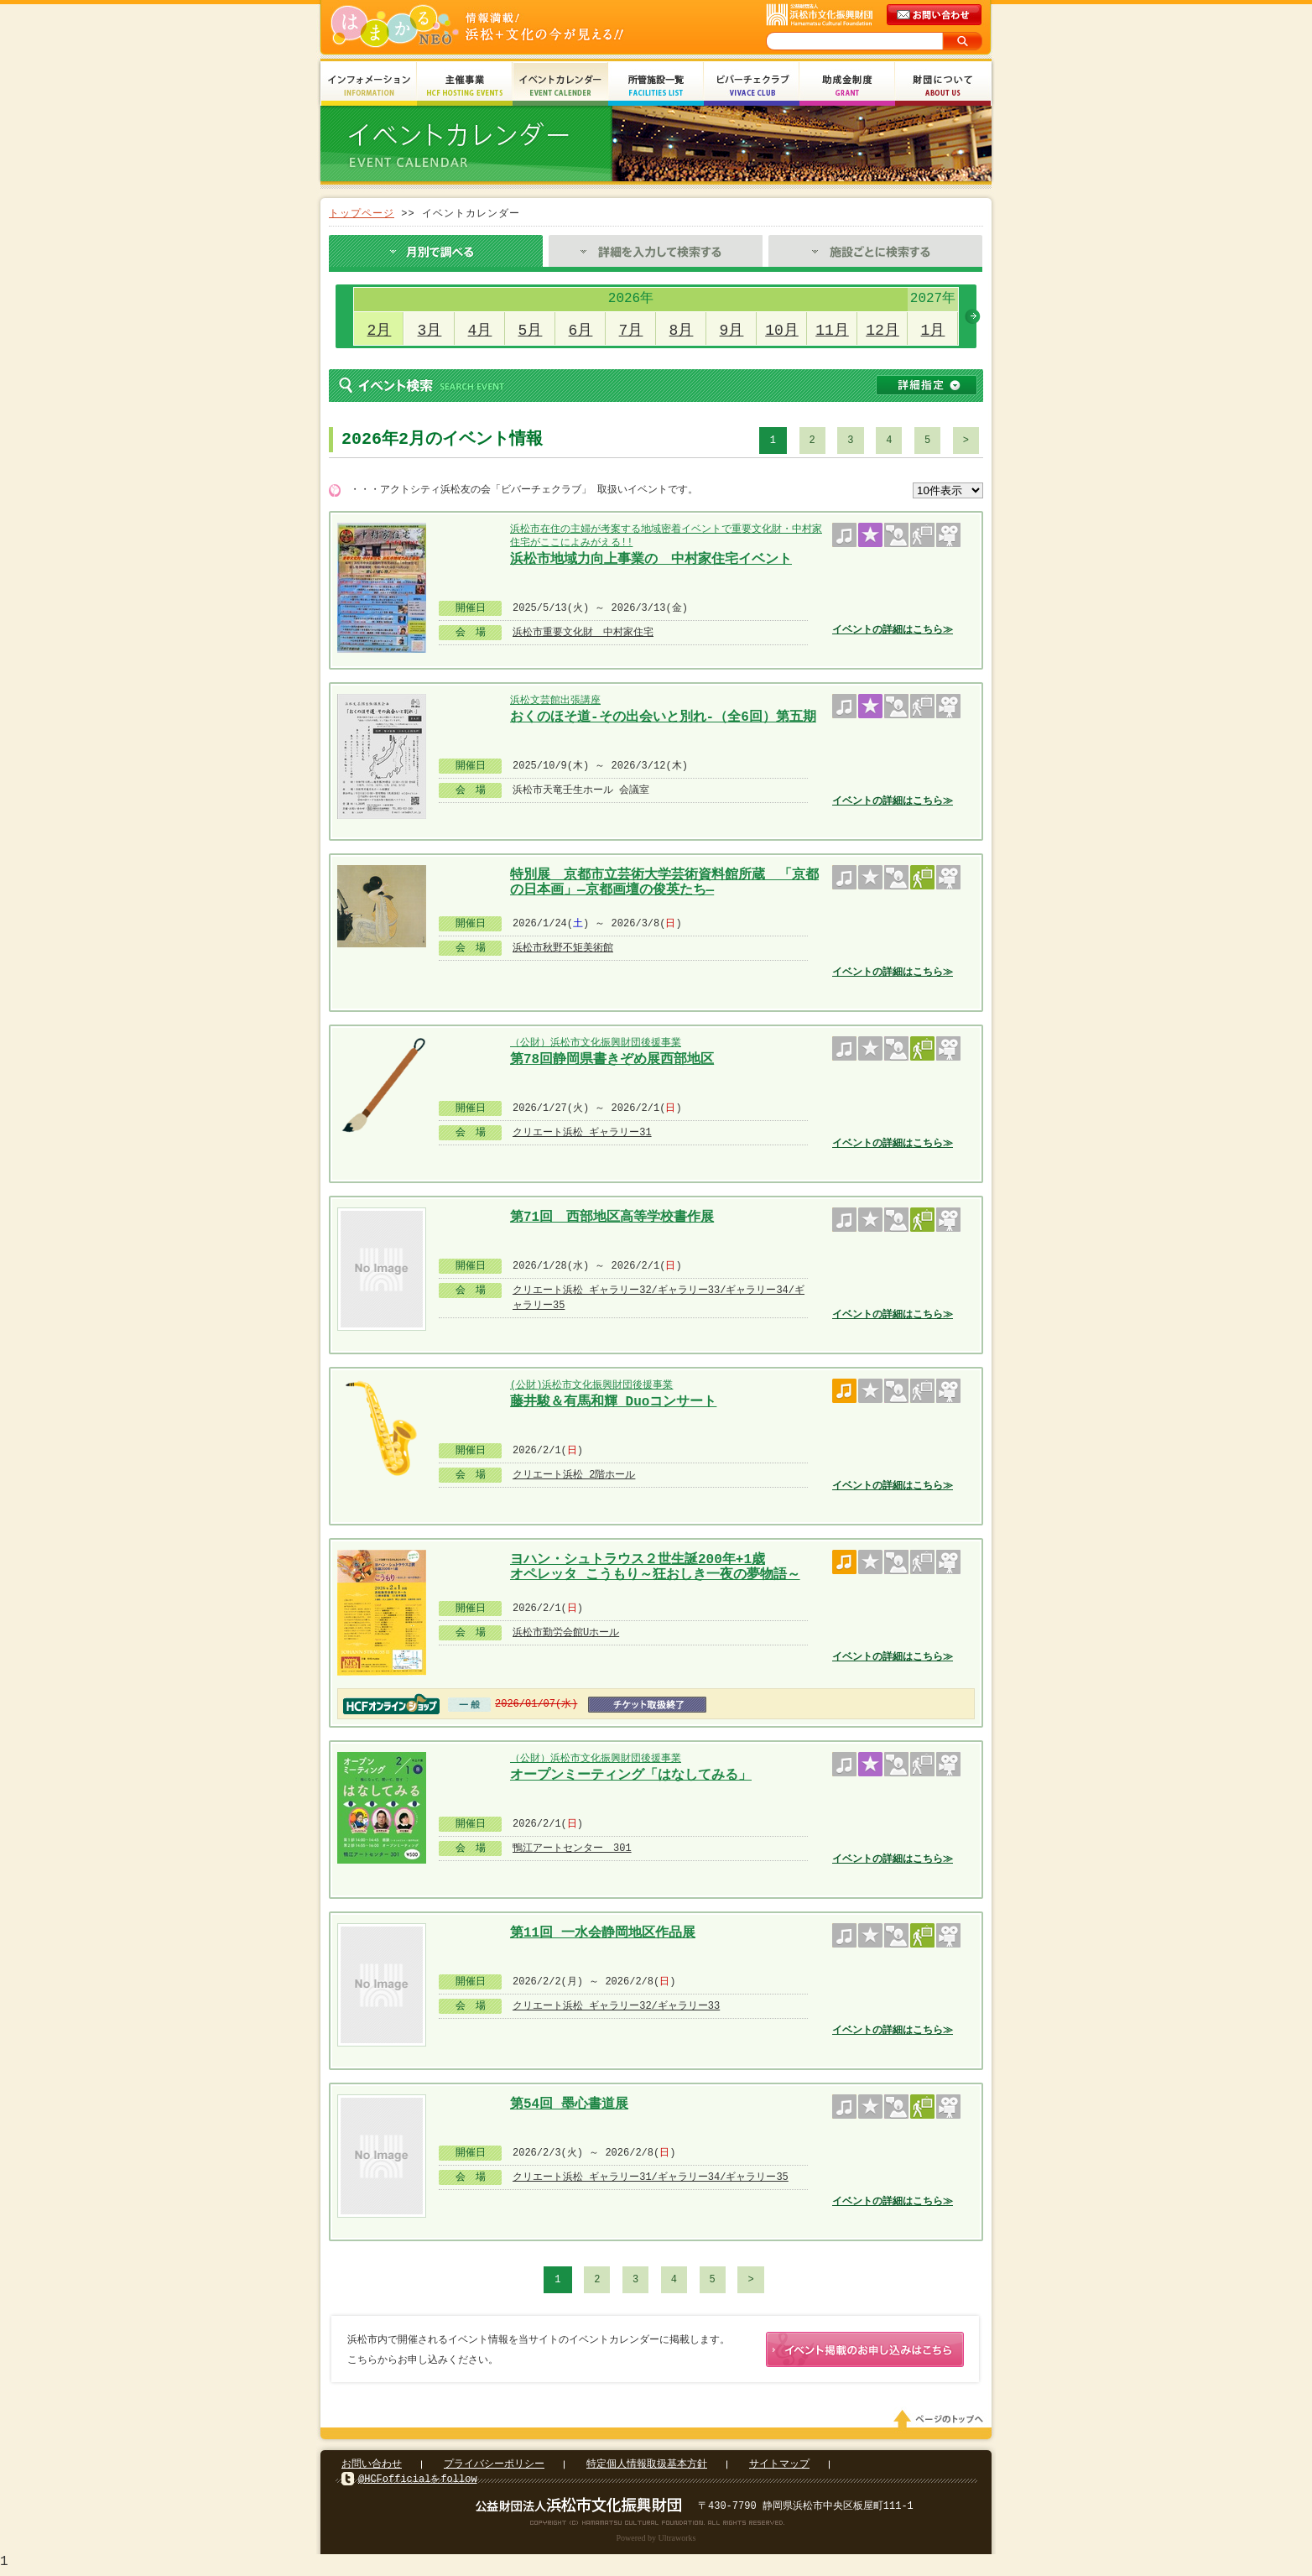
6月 (581, 331)
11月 (832, 331)
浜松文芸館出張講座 (555, 700)
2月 (379, 330)
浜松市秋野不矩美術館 (563, 948)
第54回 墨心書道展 (569, 2104)
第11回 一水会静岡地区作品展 (602, 1933)
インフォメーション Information (369, 86)
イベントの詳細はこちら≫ (892, 630)
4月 (480, 331)
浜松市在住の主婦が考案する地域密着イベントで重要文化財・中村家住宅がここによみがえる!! (666, 536)
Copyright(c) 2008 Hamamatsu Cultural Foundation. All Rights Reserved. (656, 2525)
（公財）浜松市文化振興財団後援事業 (595, 1042)
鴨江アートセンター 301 (572, 1848)
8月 (681, 331)
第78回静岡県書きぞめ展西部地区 (612, 1060)
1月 (933, 331)
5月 (530, 331)
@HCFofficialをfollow (417, 2482)
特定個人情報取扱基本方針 (646, 2467)
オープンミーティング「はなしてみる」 (631, 1775)
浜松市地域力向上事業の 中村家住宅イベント (651, 559)
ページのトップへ (941, 2422)
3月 (430, 331)
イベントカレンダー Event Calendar (560, 86)
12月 (882, 331)
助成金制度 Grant (847, 86)
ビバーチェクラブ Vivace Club (751, 86)
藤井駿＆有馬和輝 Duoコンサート (613, 1402)
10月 (782, 331)
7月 (631, 331)
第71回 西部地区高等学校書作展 (612, 1217)
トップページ (361, 213)
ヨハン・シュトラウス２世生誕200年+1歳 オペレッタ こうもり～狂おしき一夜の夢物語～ (655, 1565)
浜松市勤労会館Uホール (566, 1632)
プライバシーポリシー (494, 2467)
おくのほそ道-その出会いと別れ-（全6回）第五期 (663, 717)
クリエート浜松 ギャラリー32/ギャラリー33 (616, 2006)
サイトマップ (779, 2467)
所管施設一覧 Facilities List (656, 86)
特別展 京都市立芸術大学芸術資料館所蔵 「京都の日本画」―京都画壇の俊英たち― (664, 880)
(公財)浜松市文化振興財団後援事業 (591, 1385)
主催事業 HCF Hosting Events (465, 86)
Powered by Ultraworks (656, 2541)
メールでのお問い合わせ (935, 15)
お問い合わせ (371, 2467)
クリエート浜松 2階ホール (574, 1475)
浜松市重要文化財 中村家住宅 (583, 632)
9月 (732, 331)
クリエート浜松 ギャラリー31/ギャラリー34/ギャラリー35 (651, 2177)
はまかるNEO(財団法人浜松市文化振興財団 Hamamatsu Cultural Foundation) (513, 27)
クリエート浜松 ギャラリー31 (582, 1132)
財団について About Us (943, 86)
